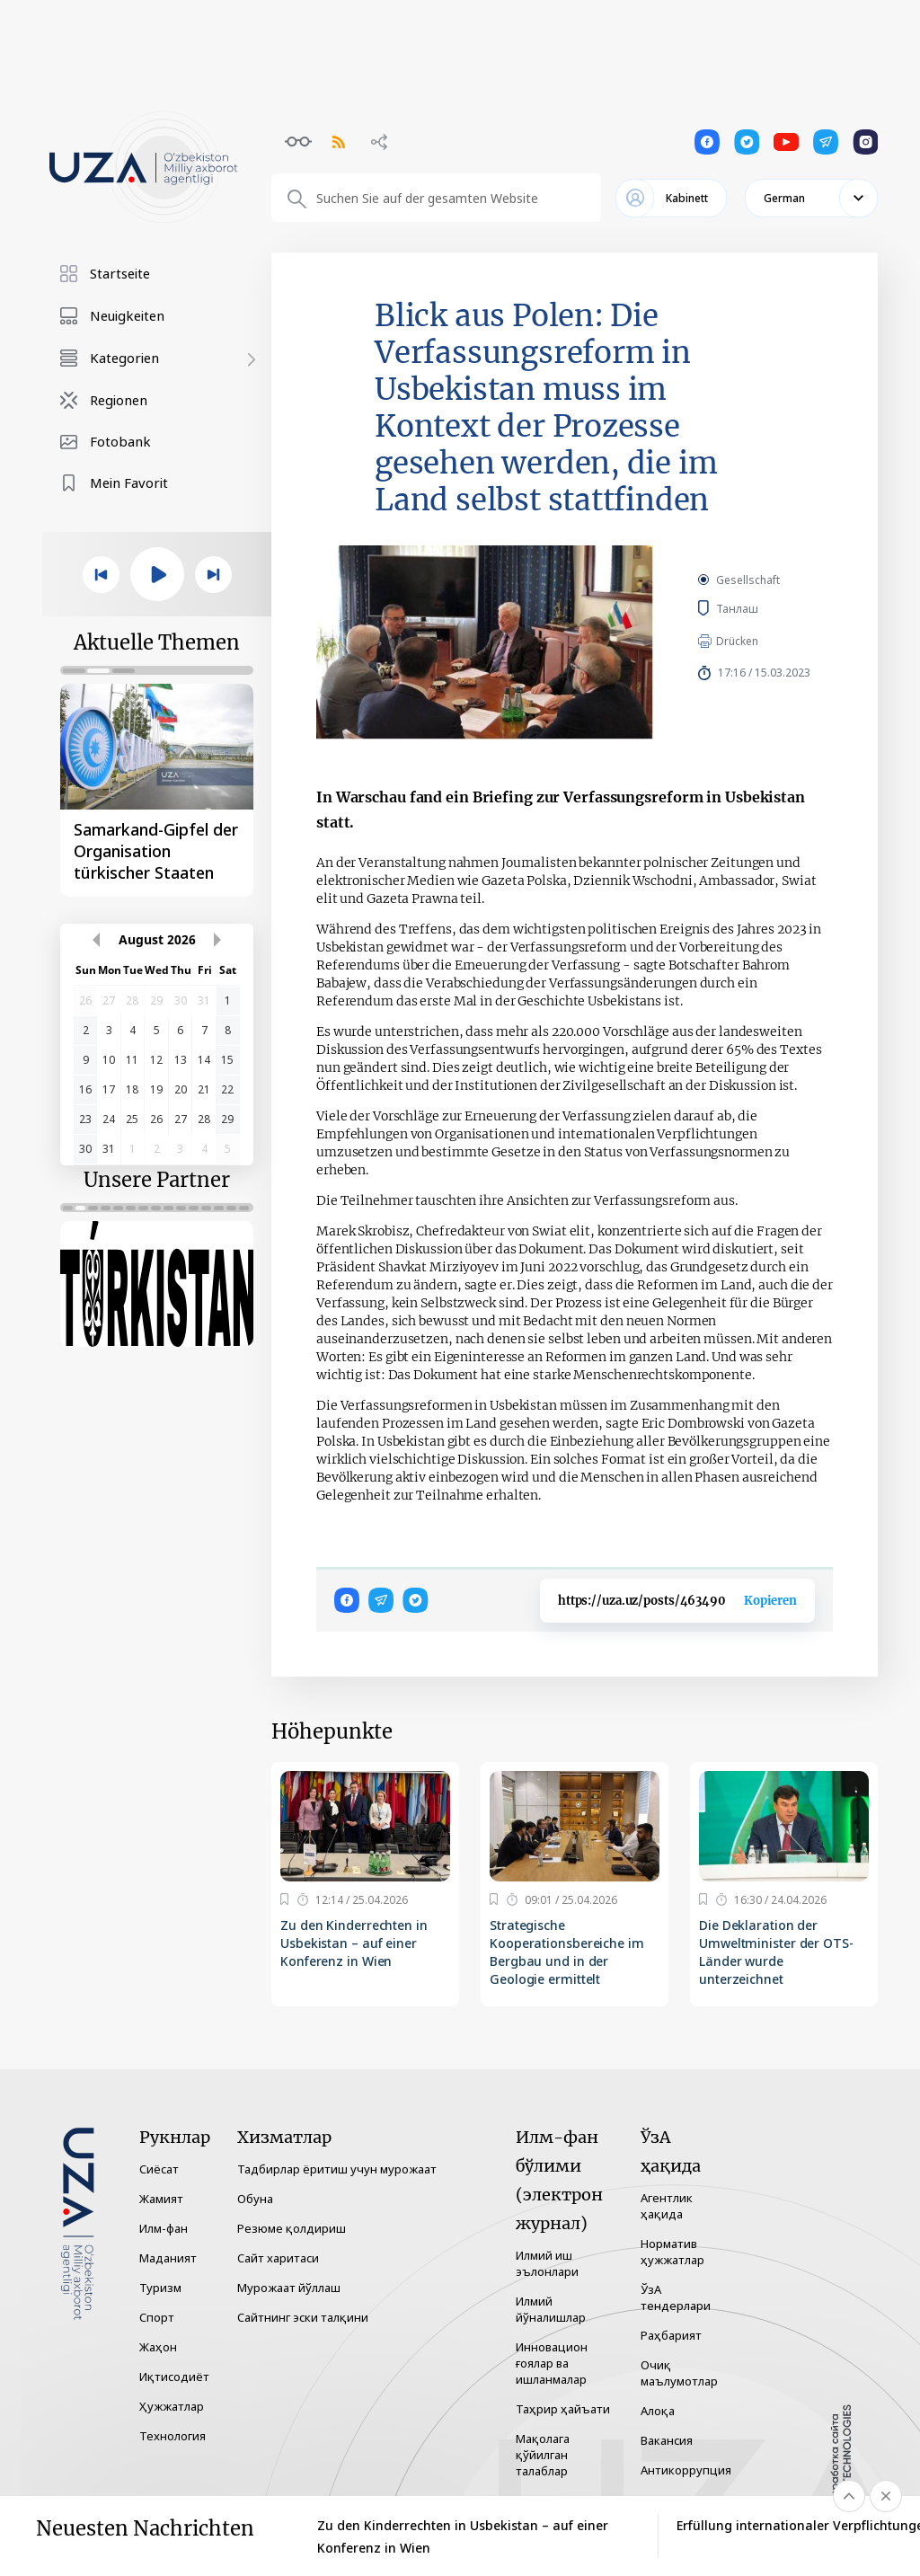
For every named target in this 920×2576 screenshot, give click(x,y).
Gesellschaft (748, 580)
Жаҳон (158, 2347)
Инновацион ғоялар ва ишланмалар (552, 2363)
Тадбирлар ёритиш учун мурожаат (337, 2169)
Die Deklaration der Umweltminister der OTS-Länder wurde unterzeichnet (776, 1952)
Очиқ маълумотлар (679, 2373)
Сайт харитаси (278, 2258)
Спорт (156, 2317)
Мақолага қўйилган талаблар (543, 2454)
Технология (172, 2436)
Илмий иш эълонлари (547, 2263)
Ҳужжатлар (171, 2406)
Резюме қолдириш (291, 2228)
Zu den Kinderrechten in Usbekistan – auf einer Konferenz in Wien (354, 1943)
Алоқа (658, 2411)
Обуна (255, 2199)
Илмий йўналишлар (551, 2309)
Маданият (168, 2258)
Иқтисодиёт (174, 2376)
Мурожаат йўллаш (289, 2287)
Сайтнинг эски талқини (302, 2317)
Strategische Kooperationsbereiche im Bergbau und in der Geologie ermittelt (567, 1952)
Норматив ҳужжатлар (672, 2251)
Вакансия (667, 2440)
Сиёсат (159, 2169)
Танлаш (762, 608)
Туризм (160, 2287)
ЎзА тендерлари (676, 2297)
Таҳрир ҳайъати (563, 2409)
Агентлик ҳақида (667, 2206)
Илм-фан (163, 2228)
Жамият (161, 2199)
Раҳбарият (671, 2335)
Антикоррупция (686, 2470)
